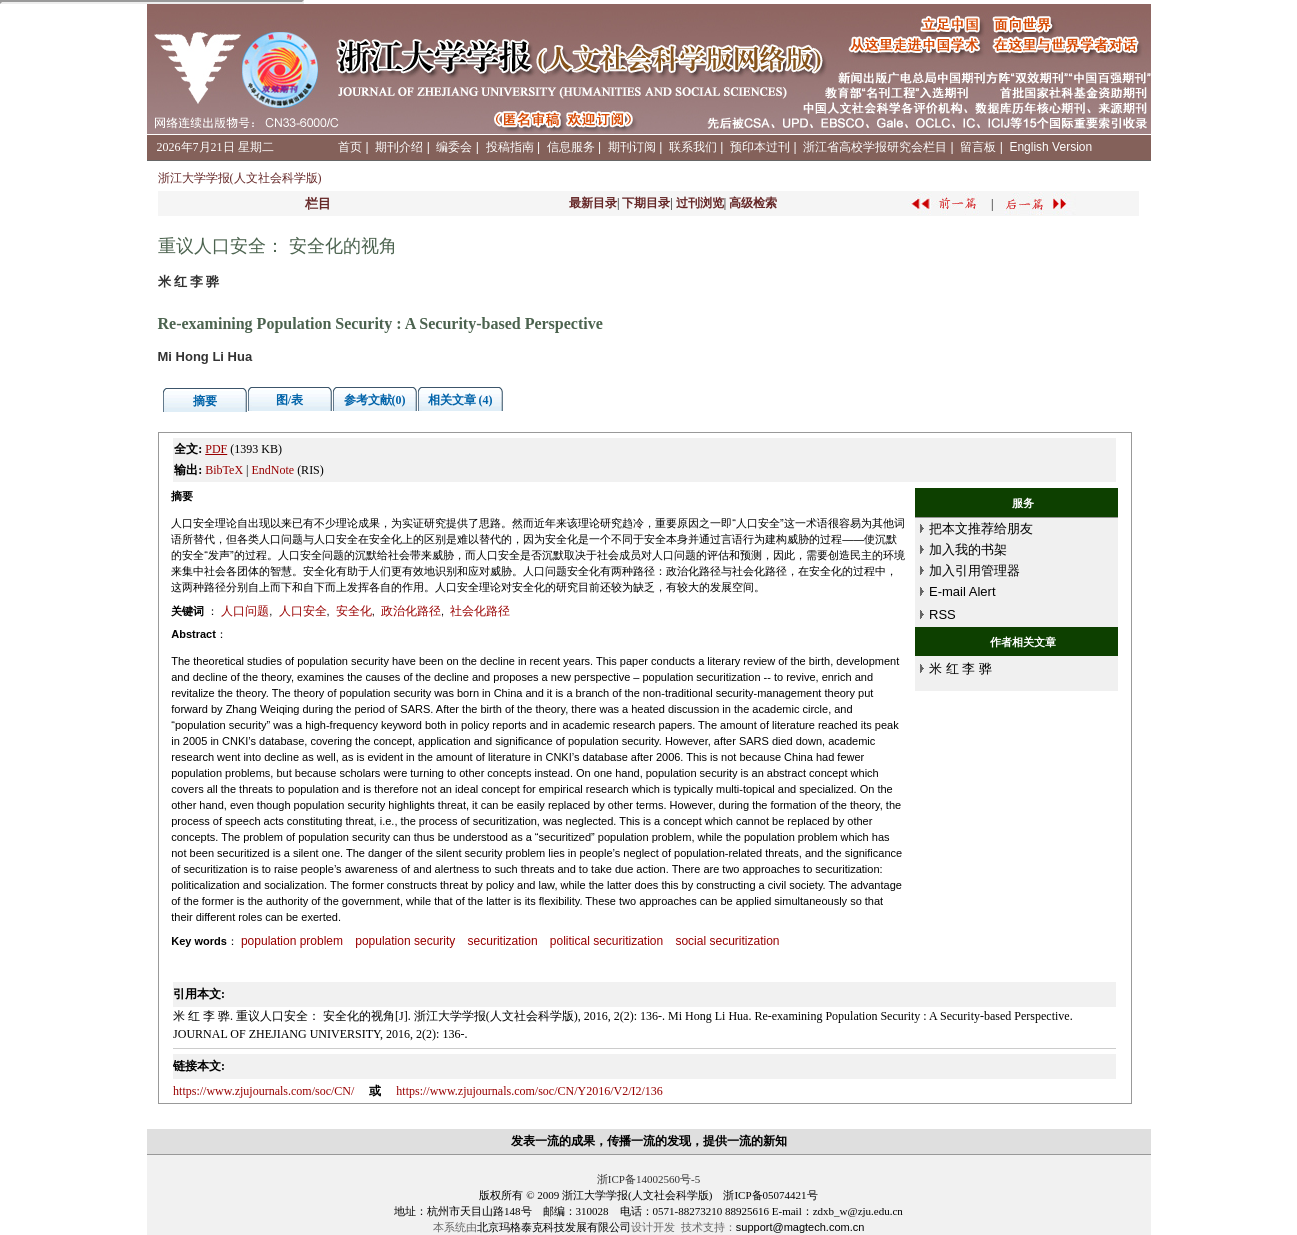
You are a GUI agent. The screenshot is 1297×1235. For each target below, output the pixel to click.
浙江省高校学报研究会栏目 (875, 147)
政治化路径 (411, 611)
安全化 (354, 611)
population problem (292, 941)
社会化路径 (480, 611)
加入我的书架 (968, 549)
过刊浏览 (700, 203)
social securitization (727, 941)
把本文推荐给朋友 (981, 528)
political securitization (606, 941)
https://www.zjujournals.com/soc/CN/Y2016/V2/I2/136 (529, 1091)
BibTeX (224, 470)
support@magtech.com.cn (800, 1227)
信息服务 (571, 147)
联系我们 (693, 147)
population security (405, 941)
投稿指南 (510, 147)
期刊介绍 (399, 147)
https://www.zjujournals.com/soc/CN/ (263, 1091)
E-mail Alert (962, 591)
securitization (503, 941)
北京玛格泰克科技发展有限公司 (554, 1227)
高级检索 (753, 203)
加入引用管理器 (974, 570)
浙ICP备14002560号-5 (648, 1179)
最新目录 (593, 203)
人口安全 (303, 611)
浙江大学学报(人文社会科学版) (240, 178)
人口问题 (245, 611)
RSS (942, 614)
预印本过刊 (760, 147)
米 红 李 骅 (960, 668)
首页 (350, 147)
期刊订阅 (632, 147)
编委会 (454, 147)
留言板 (978, 147)
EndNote (272, 470)
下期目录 (646, 203)
